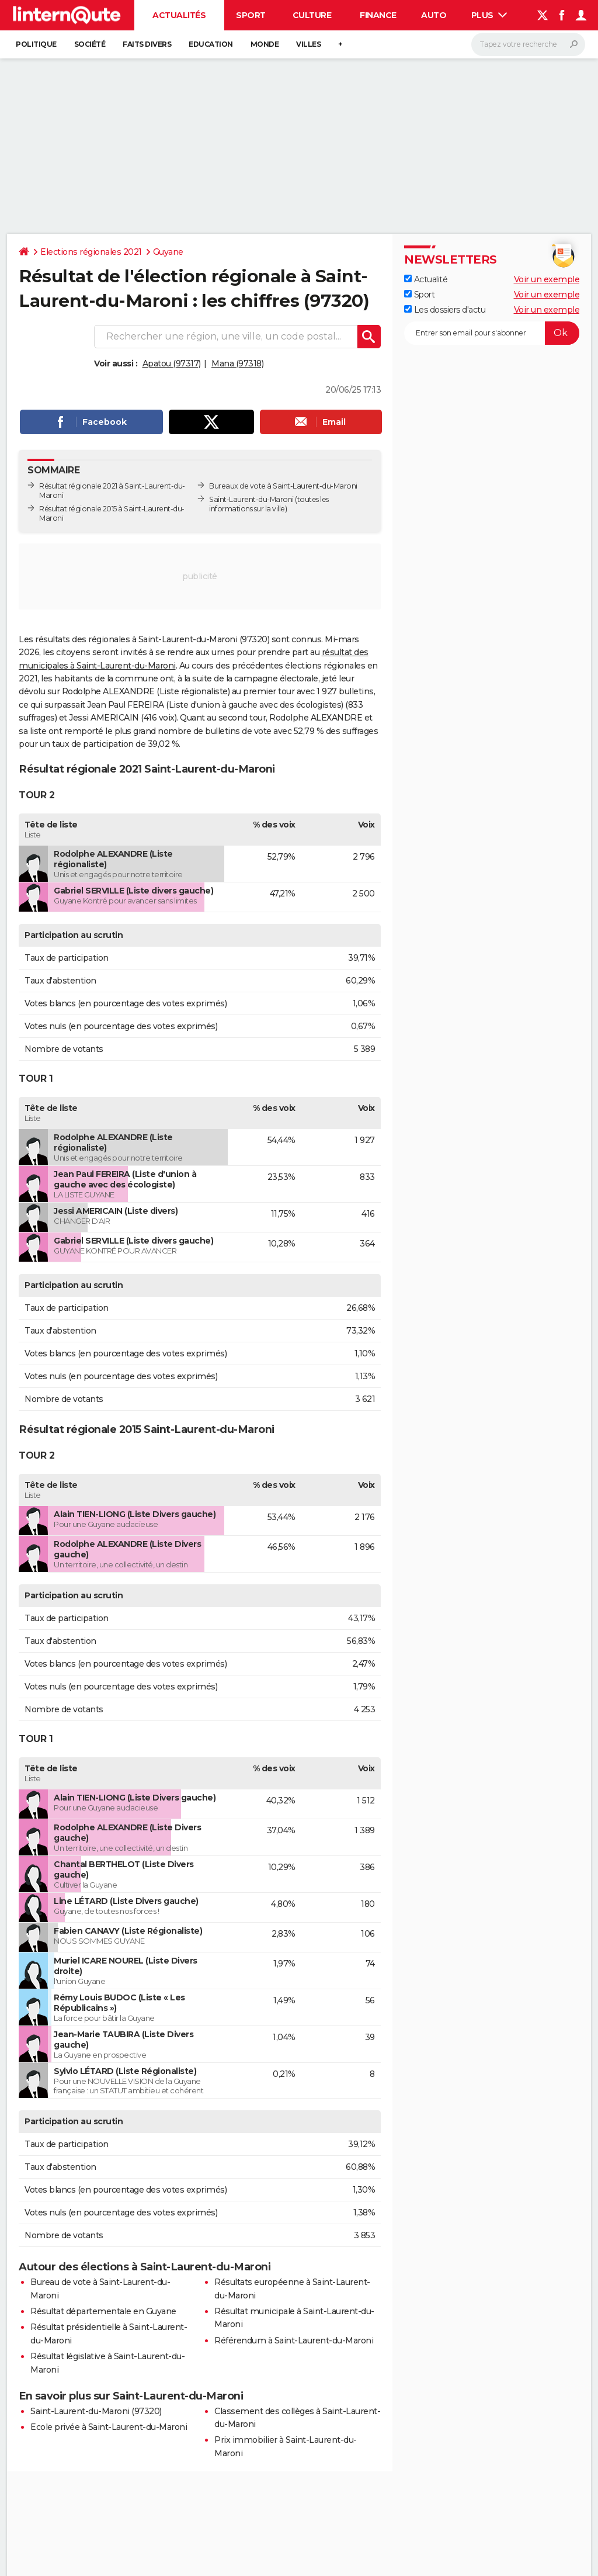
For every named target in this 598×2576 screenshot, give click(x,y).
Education (211, 44)
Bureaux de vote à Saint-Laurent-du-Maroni (283, 486)
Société (90, 44)
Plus (489, 15)
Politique (36, 44)
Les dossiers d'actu (444, 309)
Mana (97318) (237, 363)
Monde (265, 44)
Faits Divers (147, 44)
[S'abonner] (491, 333)
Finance (378, 15)
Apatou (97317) (171, 363)
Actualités (179, 15)
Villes (308, 44)
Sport (251, 15)
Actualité (425, 279)
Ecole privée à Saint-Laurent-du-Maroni (108, 2427)
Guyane (168, 252)
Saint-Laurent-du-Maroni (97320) (96, 2411)
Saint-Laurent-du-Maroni (251, 499)
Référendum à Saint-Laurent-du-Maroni (293, 2340)
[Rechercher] (528, 44)
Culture (312, 15)
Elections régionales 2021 (91, 252)
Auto (433, 15)
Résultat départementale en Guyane (103, 2311)
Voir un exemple (547, 279)
